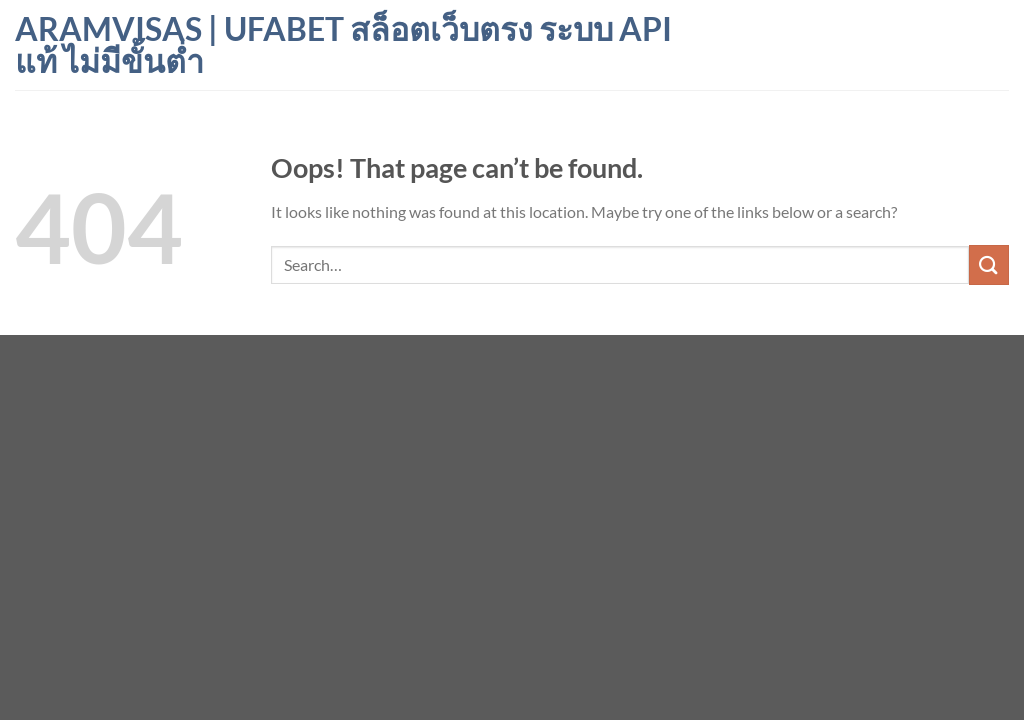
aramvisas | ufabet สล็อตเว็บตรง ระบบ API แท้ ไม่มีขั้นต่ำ (343, 45)
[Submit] (989, 264)
